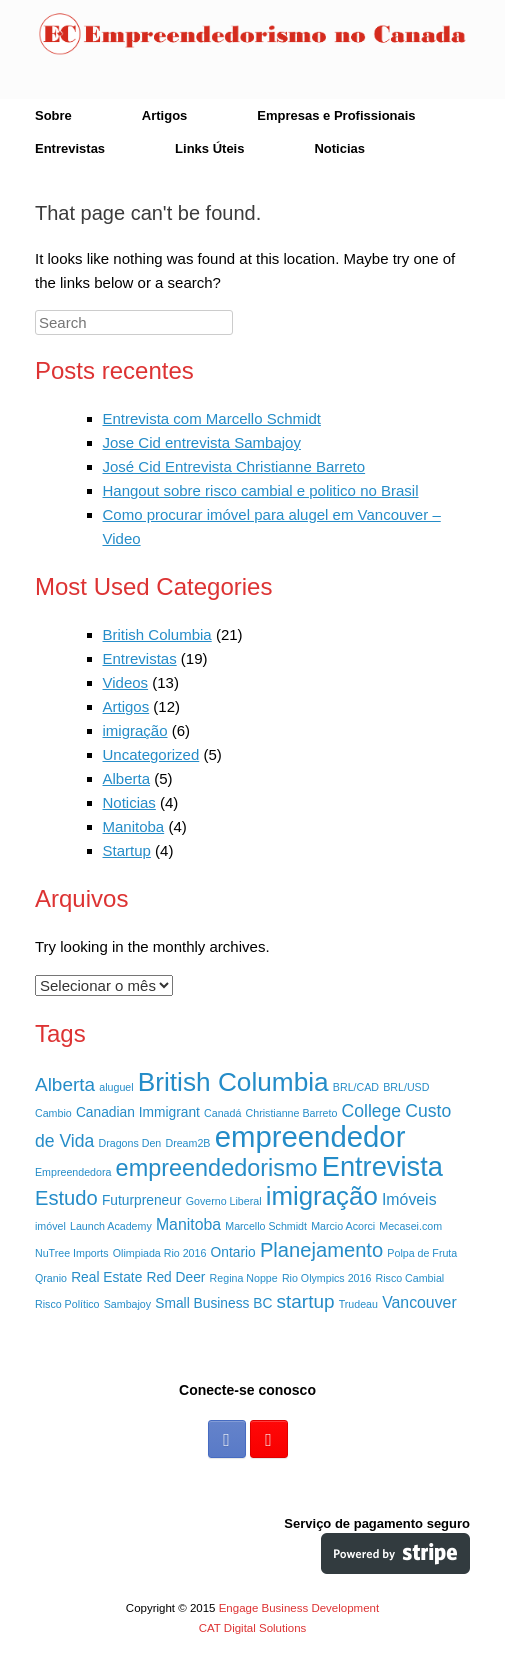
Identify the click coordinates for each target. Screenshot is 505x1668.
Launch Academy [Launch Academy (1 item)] (111, 1226)
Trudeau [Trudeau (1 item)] (358, 1304)
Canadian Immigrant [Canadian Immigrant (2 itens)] (138, 1112)
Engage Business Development (299, 1608)
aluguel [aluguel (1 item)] (116, 1087)
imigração (135, 730)
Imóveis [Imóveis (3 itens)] (409, 1199)
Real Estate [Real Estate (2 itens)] (106, 1277)
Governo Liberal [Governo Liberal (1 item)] (224, 1201)
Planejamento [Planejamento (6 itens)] (321, 1250)
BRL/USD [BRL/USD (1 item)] (406, 1087)
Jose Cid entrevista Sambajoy (202, 442)
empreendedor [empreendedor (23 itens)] (310, 1136)
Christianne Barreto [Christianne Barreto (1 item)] (292, 1113)
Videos (126, 682)
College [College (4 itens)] (372, 1111)
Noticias (339, 148)
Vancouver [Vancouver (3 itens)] (419, 1302)
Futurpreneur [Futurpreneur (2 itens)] (142, 1200)
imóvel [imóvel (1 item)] (50, 1226)
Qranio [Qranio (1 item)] (51, 1278)
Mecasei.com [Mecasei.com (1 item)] (410, 1226)
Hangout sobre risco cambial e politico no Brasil (261, 490)
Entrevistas (70, 148)
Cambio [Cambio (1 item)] (53, 1113)
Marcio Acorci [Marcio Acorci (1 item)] (343, 1226)
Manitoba (134, 826)
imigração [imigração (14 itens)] (322, 1196)
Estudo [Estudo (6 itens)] (66, 1198)
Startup (127, 850)
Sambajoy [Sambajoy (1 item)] (127, 1304)
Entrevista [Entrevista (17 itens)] (382, 1166)
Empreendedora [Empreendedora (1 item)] (73, 1172)
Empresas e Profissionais (336, 115)
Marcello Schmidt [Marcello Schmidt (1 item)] (266, 1226)
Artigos (165, 115)
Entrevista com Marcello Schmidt (212, 418)
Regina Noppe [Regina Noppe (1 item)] (244, 1278)
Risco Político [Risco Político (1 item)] (67, 1304)
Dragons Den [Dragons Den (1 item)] (129, 1143)
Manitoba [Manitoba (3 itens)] (188, 1224)
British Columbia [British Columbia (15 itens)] (233, 1082)
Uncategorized (151, 754)
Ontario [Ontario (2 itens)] (233, 1252)
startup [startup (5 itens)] (306, 1301)
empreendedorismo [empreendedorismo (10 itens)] (217, 1168)
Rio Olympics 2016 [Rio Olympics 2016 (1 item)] (326, 1278)
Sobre (53, 115)
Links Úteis (209, 148)
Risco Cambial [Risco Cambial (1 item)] (410, 1278)
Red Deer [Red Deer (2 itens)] (176, 1277)
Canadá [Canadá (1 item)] (222, 1113)
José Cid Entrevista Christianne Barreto (234, 466)
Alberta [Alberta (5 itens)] (65, 1084)
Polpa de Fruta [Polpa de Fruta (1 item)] (422, 1253)
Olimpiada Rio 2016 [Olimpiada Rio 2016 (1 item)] (160, 1253)
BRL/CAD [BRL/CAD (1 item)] (356, 1087)
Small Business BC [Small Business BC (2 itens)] (213, 1303)
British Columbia (157, 634)
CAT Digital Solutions (253, 1628)
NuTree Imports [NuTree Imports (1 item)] (72, 1253)
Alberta (127, 778)
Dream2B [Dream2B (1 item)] (187, 1143)
